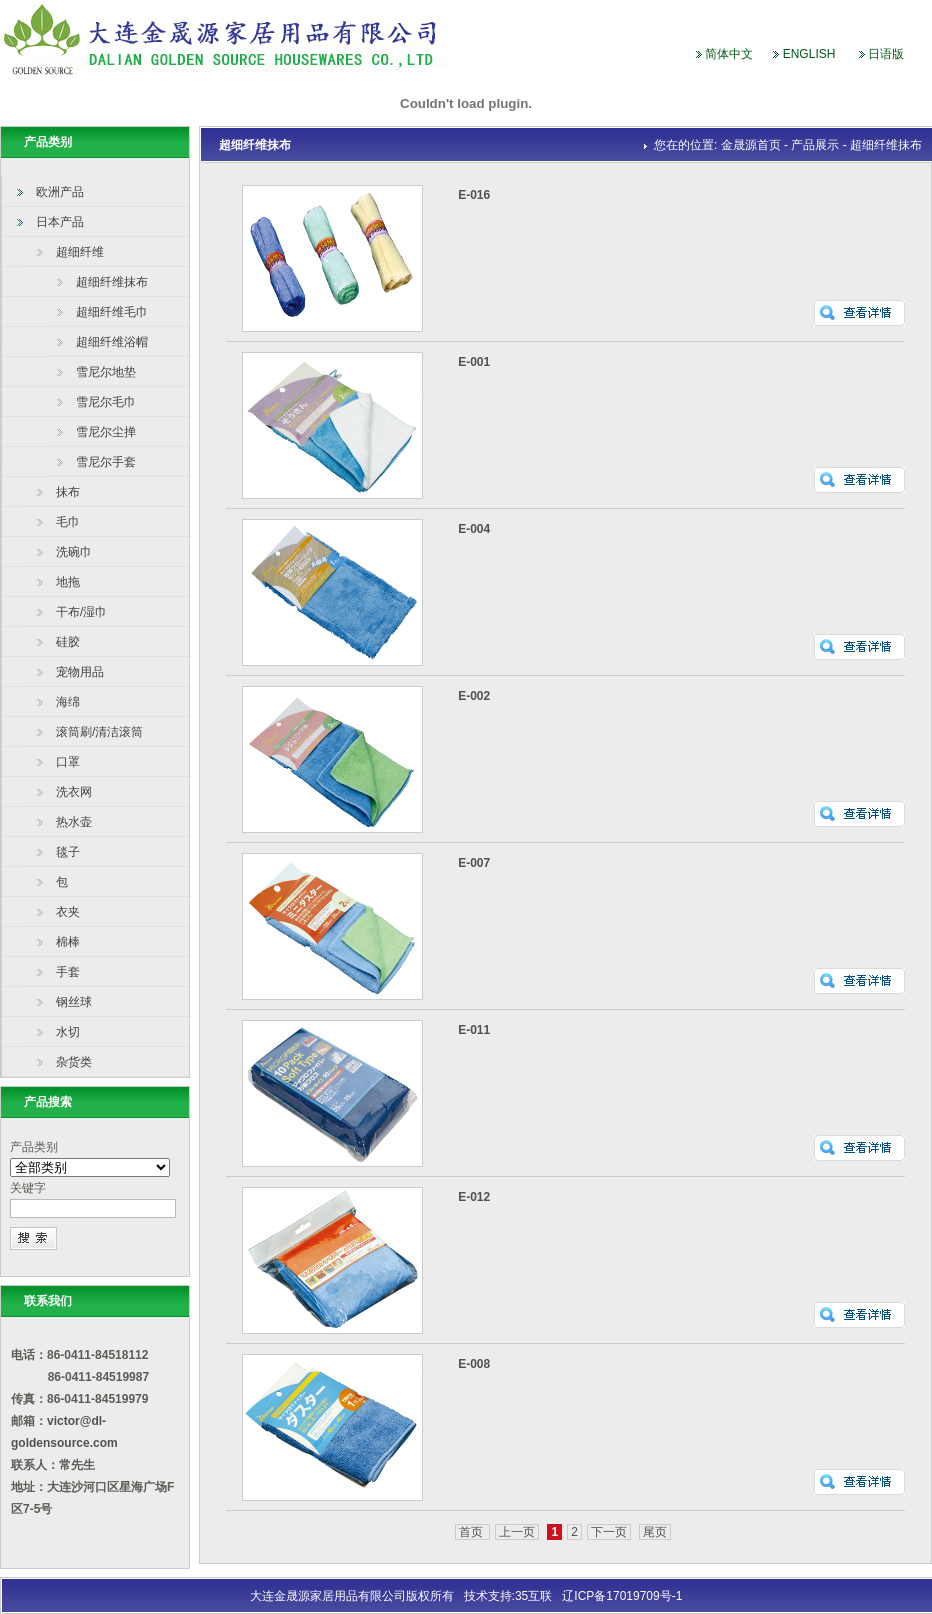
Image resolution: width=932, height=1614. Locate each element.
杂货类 (74, 1062)
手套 (68, 972)
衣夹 (68, 912)
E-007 (474, 863)
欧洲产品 (60, 192)
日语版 (886, 54)
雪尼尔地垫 (106, 372)
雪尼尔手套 (106, 462)
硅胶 (68, 642)
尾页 (655, 1532)
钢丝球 (74, 1002)
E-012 (474, 1197)
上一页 (517, 1532)
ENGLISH (809, 54)
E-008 (474, 1364)
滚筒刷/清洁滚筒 (99, 732)
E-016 (474, 195)
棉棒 (68, 942)
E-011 (474, 1030)
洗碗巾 (74, 552)
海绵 (68, 702)
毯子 (68, 852)
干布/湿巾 (81, 612)
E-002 (474, 696)
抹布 (68, 492)
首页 (472, 1532)
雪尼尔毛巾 (106, 402)
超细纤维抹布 (112, 282)
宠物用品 (80, 672)
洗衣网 (74, 792)
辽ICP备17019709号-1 (622, 1596)
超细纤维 (80, 252)
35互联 (533, 1596)
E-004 (474, 529)
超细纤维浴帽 (112, 342)
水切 (68, 1032)
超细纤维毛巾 (112, 312)
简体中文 (729, 54)
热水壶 (74, 822)
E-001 (474, 362)
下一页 (609, 1532)
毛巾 (68, 522)
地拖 (68, 582)
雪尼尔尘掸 (106, 432)
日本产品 (60, 222)
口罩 (68, 762)
